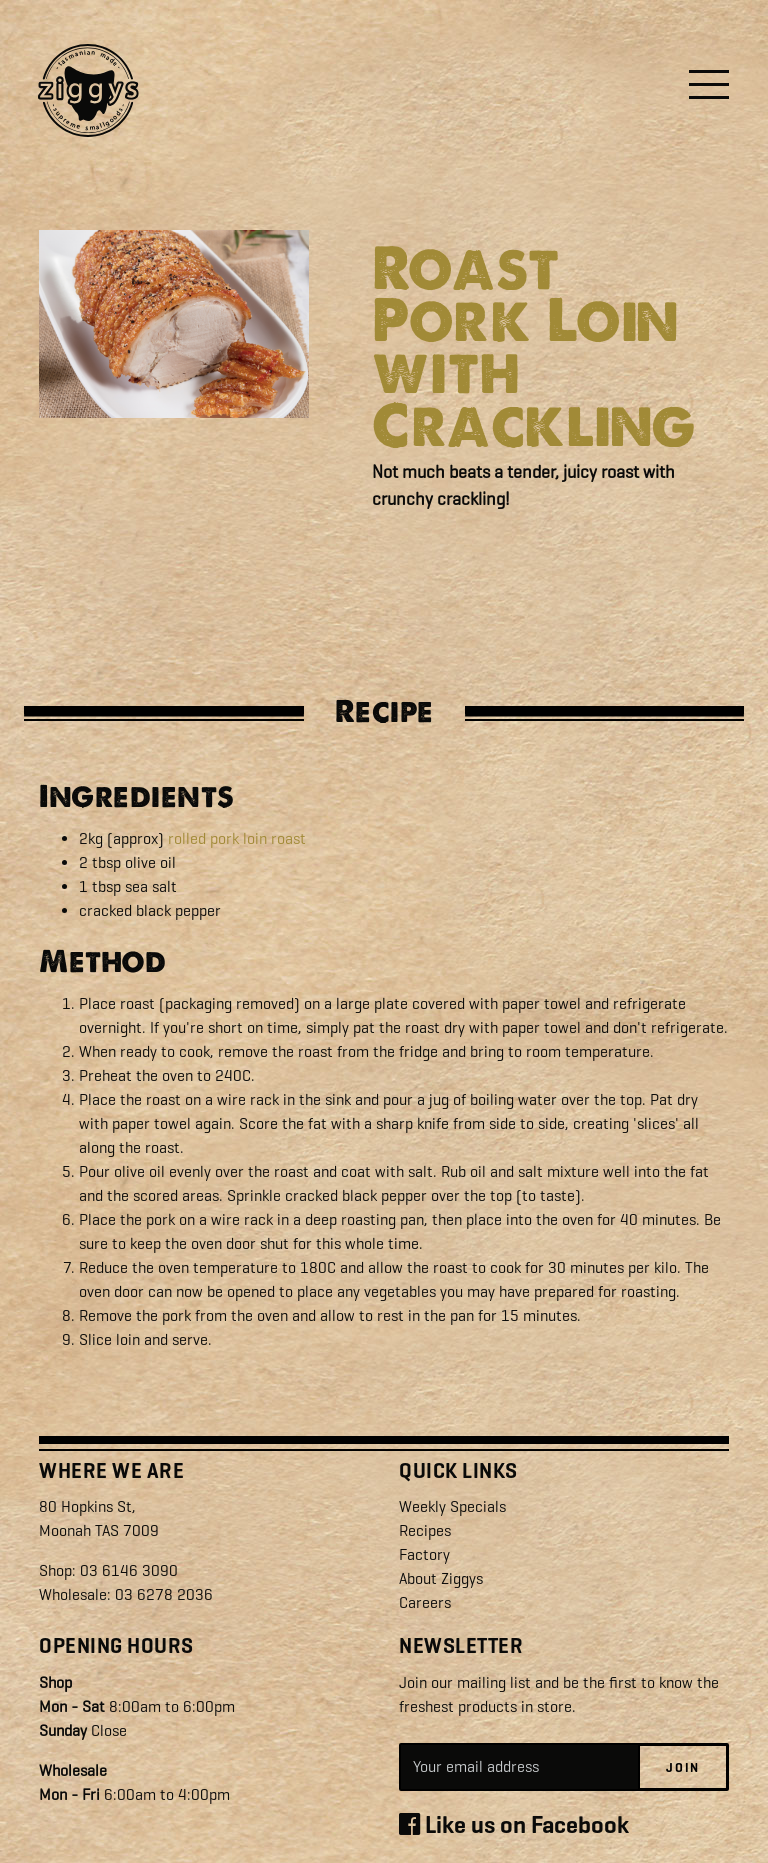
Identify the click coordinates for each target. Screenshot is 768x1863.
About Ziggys (441, 1578)
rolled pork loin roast (237, 838)
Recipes (425, 1530)
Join (683, 1767)
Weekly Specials (452, 1506)
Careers (425, 1602)
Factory (424, 1554)
